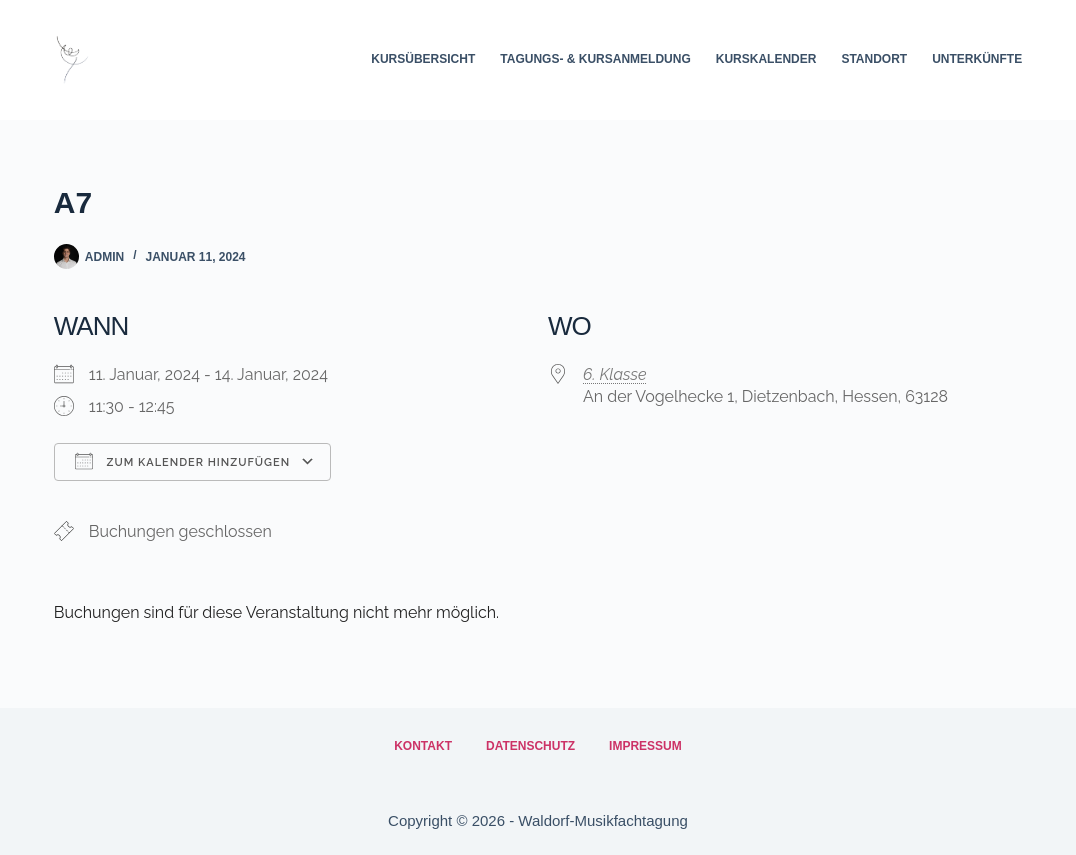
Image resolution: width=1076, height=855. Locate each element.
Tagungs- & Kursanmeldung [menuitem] (595, 59)
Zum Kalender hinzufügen (182, 461)
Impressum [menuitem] (645, 746)
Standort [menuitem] (874, 59)
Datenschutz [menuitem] (530, 746)
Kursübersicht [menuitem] (423, 59)
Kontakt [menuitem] (423, 746)
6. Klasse (615, 374)
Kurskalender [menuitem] (766, 59)
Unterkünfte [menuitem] (977, 59)
